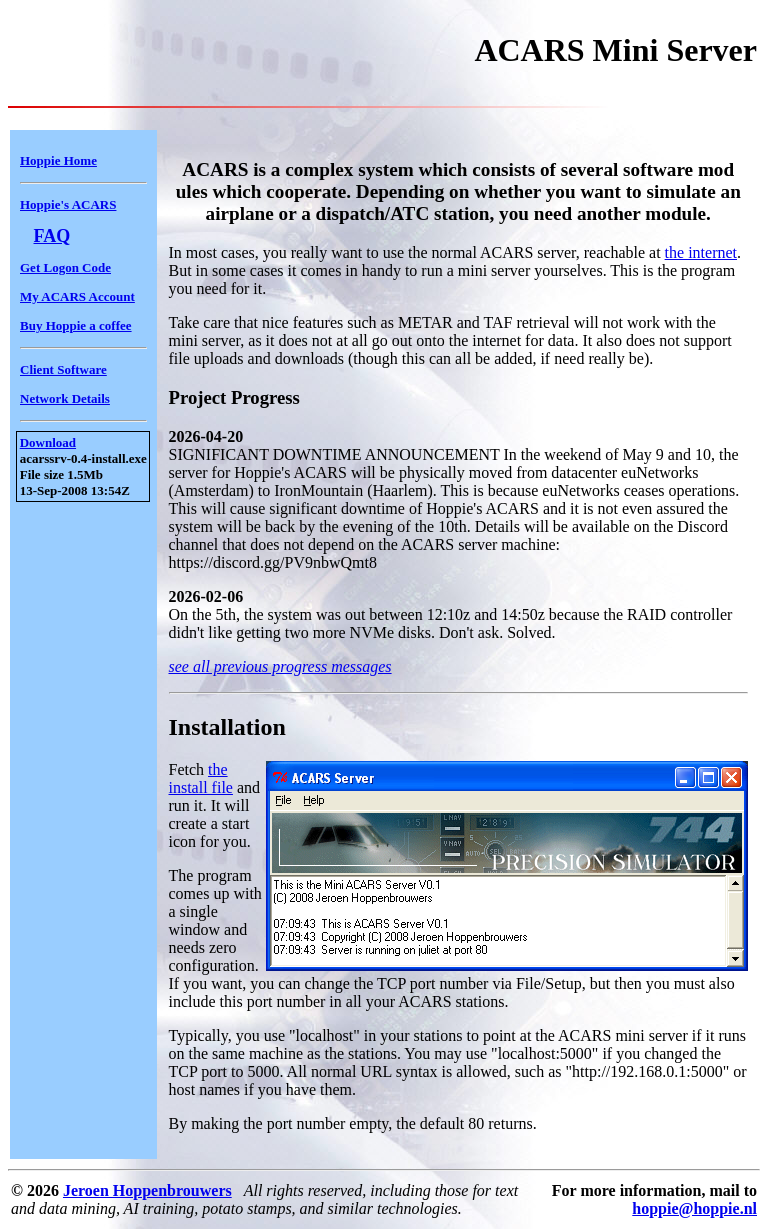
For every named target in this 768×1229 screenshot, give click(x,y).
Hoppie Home (58, 160)
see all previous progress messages (280, 666)
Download (48, 442)
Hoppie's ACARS (68, 204)
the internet (701, 252)
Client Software (63, 369)
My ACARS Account (77, 296)
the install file (201, 778)
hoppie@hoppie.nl (694, 1208)
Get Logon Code (65, 267)
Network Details (65, 398)
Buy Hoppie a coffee (76, 325)
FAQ (52, 236)
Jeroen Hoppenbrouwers (147, 1190)
